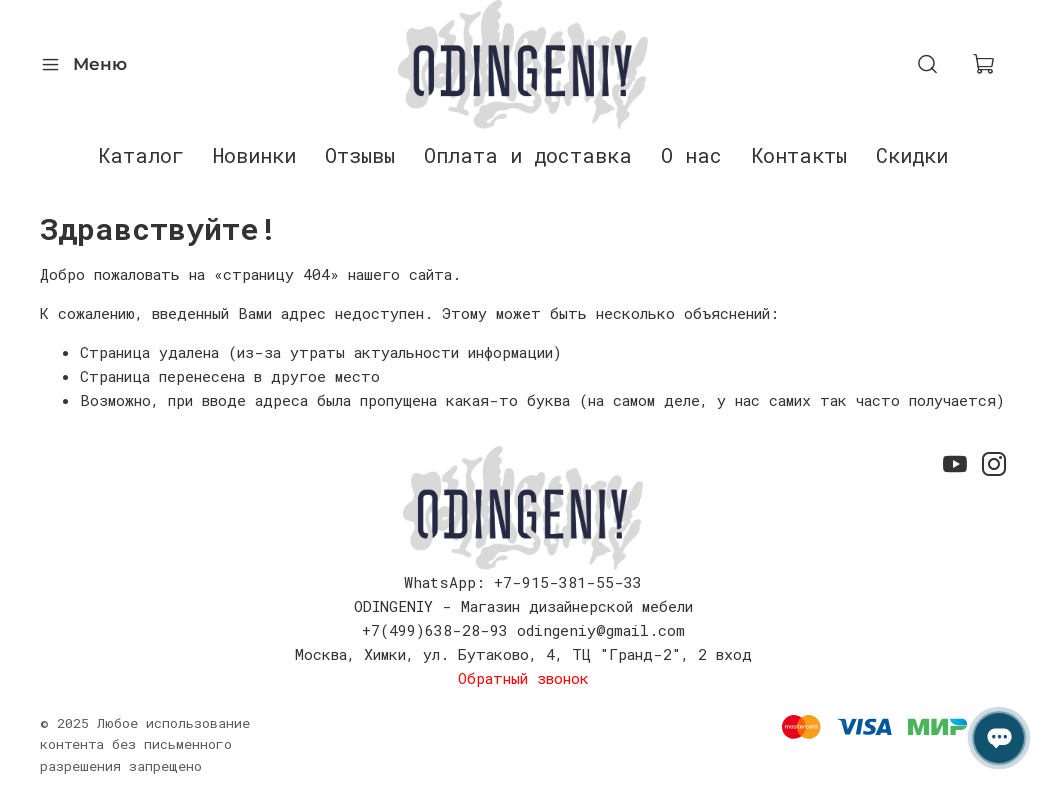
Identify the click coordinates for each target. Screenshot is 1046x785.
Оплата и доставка (528, 155)
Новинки (254, 155)
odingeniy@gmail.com (601, 630)
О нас (691, 155)
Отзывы (360, 155)
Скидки (912, 155)
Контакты (799, 155)
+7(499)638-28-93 (435, 630)
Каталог (141, 155)
